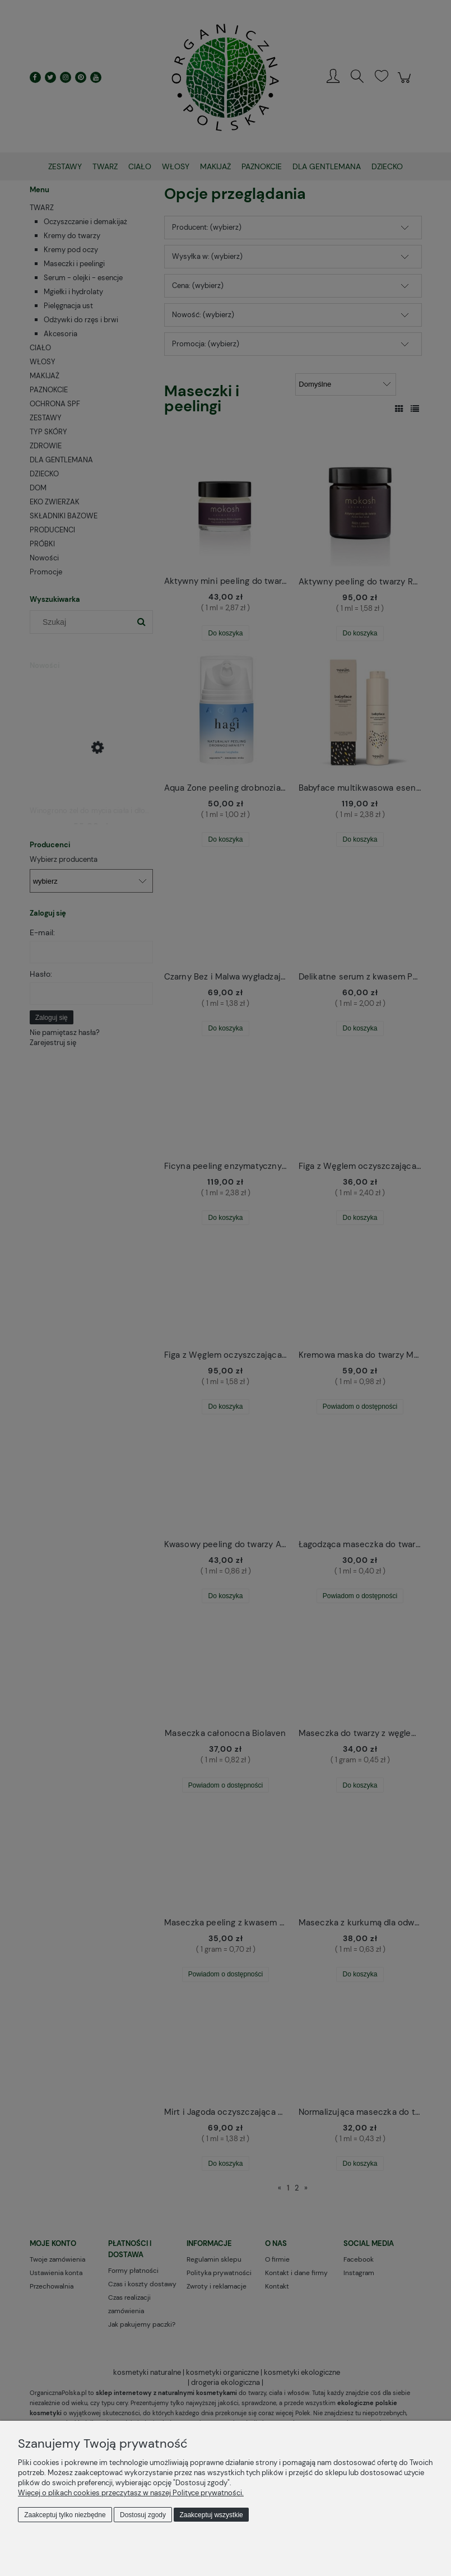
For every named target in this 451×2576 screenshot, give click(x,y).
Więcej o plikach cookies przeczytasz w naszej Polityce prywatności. (131, 2493)
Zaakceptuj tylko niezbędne (64, 2515)
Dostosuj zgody (143, 2515)
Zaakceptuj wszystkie (211, 2515)
